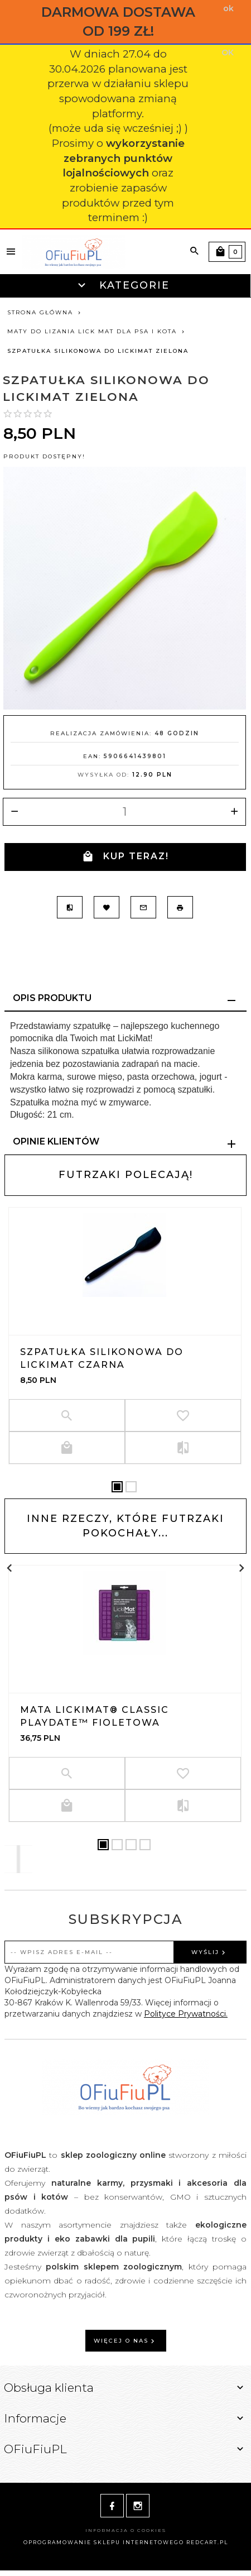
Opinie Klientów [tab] (56, 1141)
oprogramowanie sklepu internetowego (103, 2542)
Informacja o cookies (125, 2530)
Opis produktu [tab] (52, 998)
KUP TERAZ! (125, 857)
